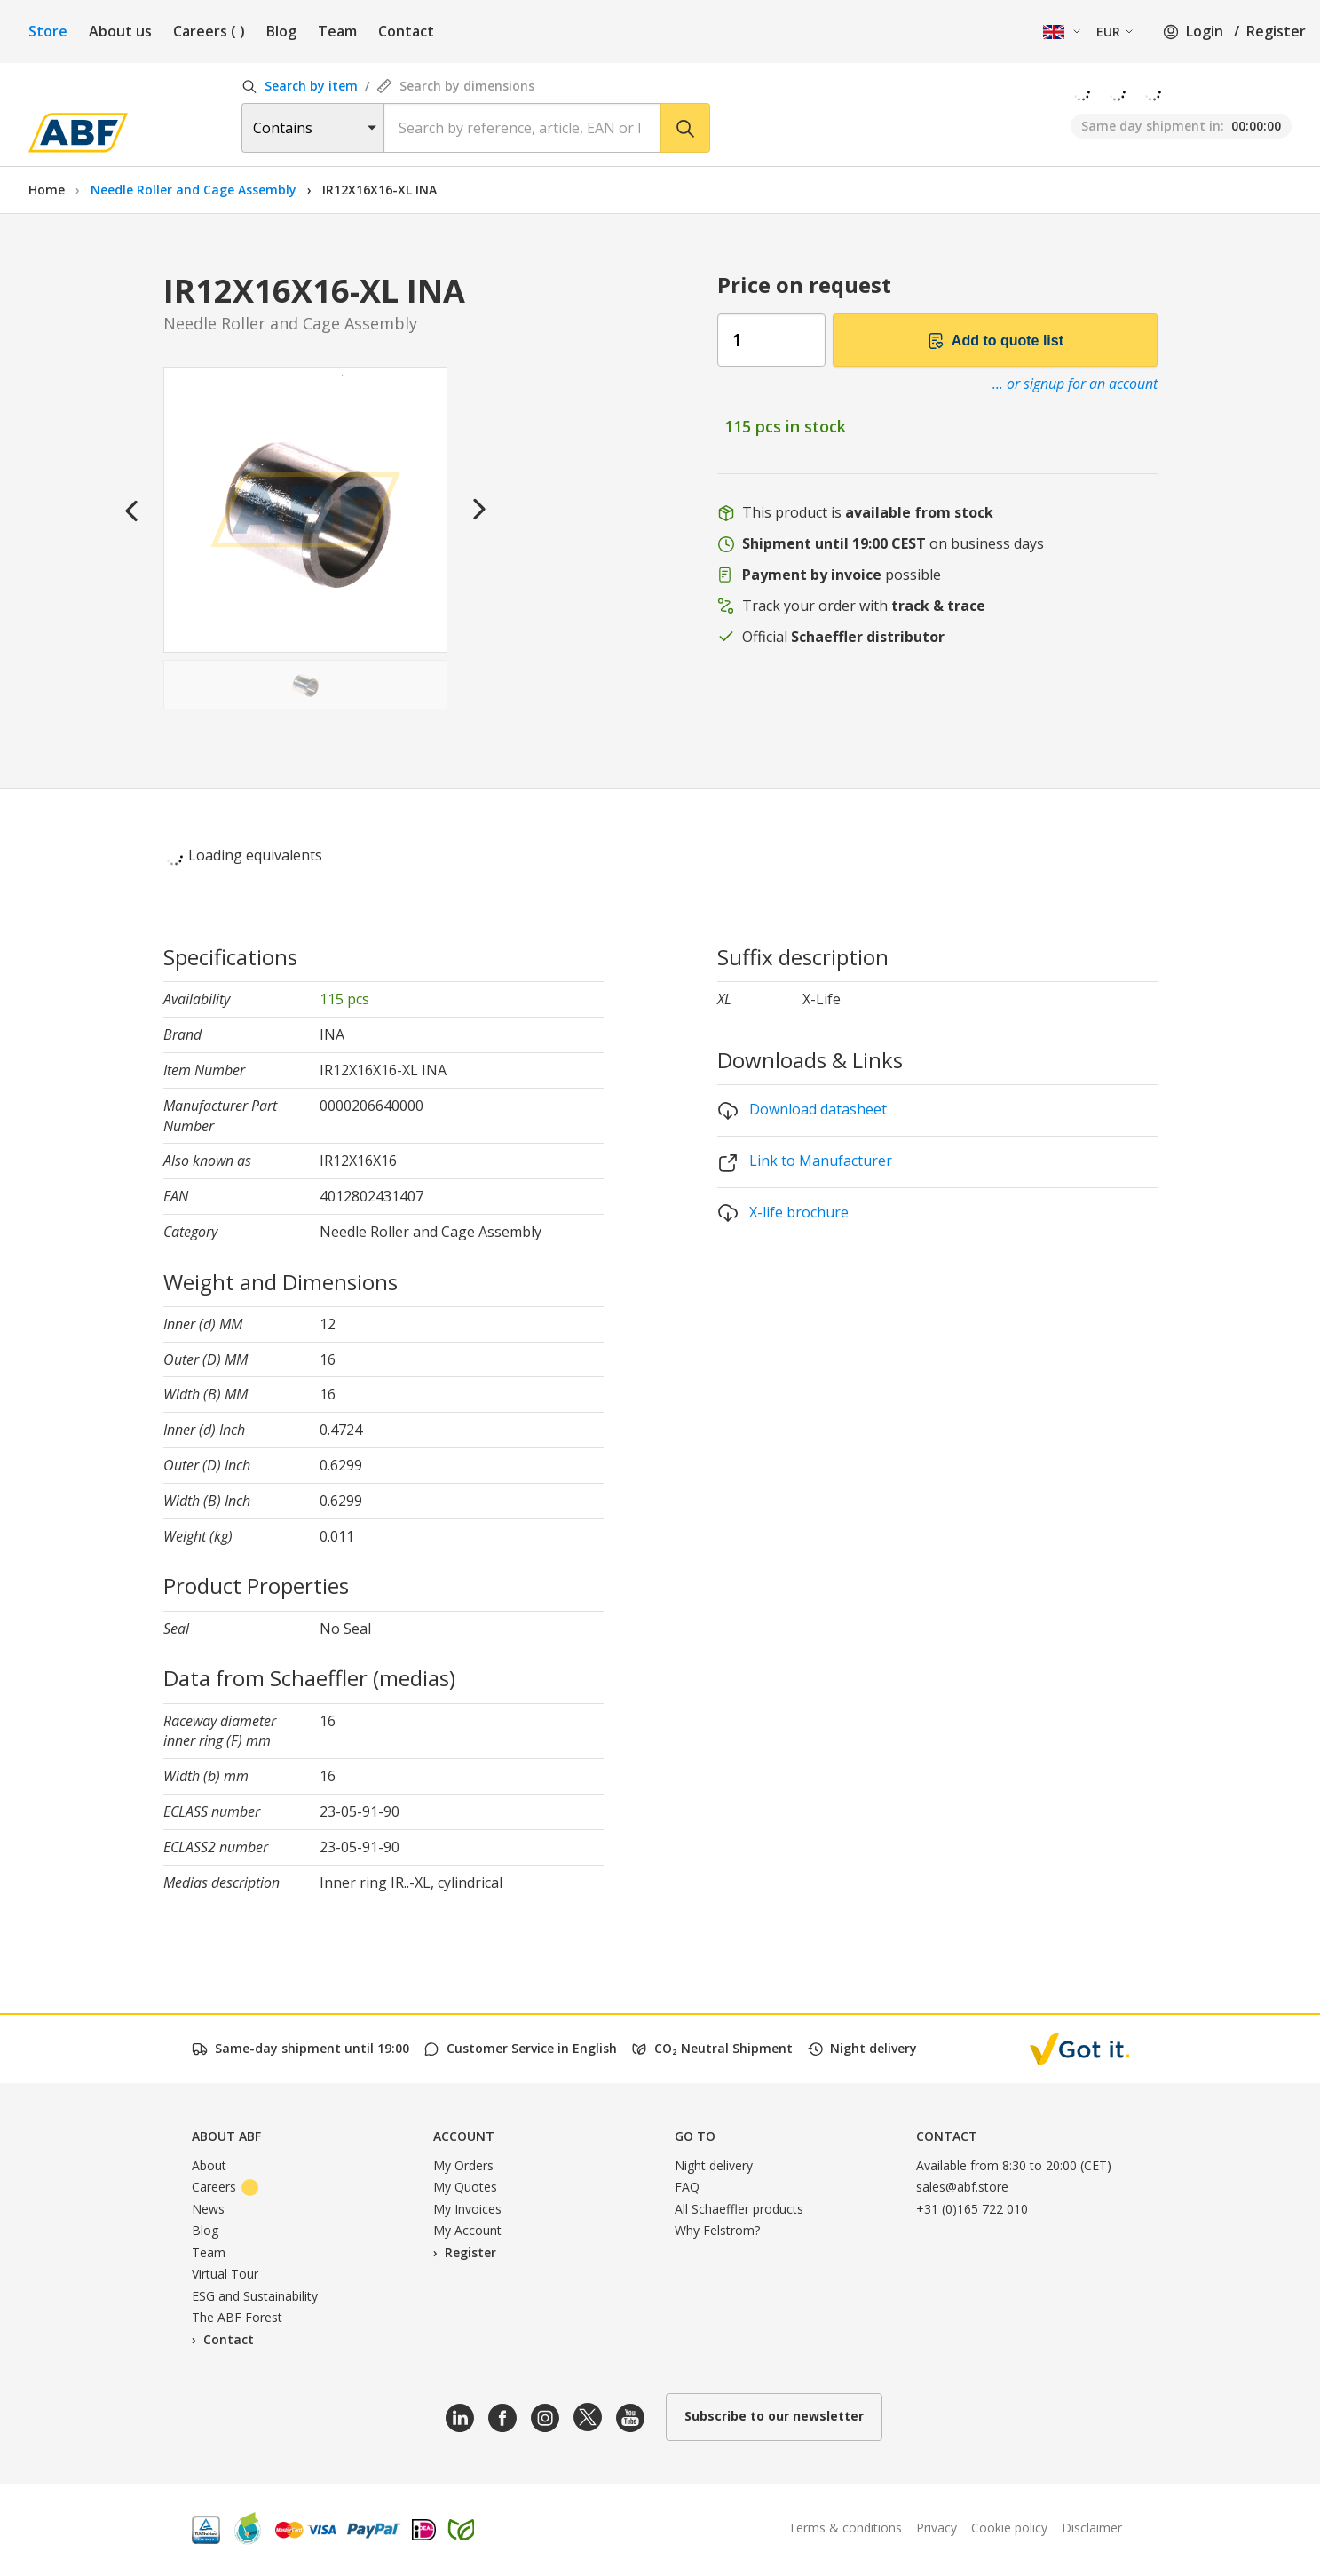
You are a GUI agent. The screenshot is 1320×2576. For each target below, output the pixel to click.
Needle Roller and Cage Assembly (195, 189)
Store (47, 31)
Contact (406, 31)
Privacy (936, 2527)
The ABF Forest (237, 2317)
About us (120, 31)
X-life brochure (783, 1213)
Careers (209, 31)
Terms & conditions (845, 2527)
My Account (467, 2230)
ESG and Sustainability (255, 2295)
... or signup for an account (1075, 383)
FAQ (687, 2186)
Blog (281, 31)
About (209, 2165)
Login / (1201, 31)
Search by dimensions (455, 85)
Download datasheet (802, 1110)
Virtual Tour (225, 2273)
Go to (695, 2136)
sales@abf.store (962, 2186)
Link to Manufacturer (804, 1162)
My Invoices (467, 2208)
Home (46, 189)
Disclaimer (1092, 2527)
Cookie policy (1009, 2527)
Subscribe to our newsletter (774, 2415)
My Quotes (465, 2186)
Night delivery (714, 2165)
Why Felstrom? (717, 2230)
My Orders (463, 2165)
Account (463, 2136)
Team (337, 31)
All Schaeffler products (739, 2208)
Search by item (299, 85)
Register (1276, 31)
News (208, 2208)
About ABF (226, 2136)
